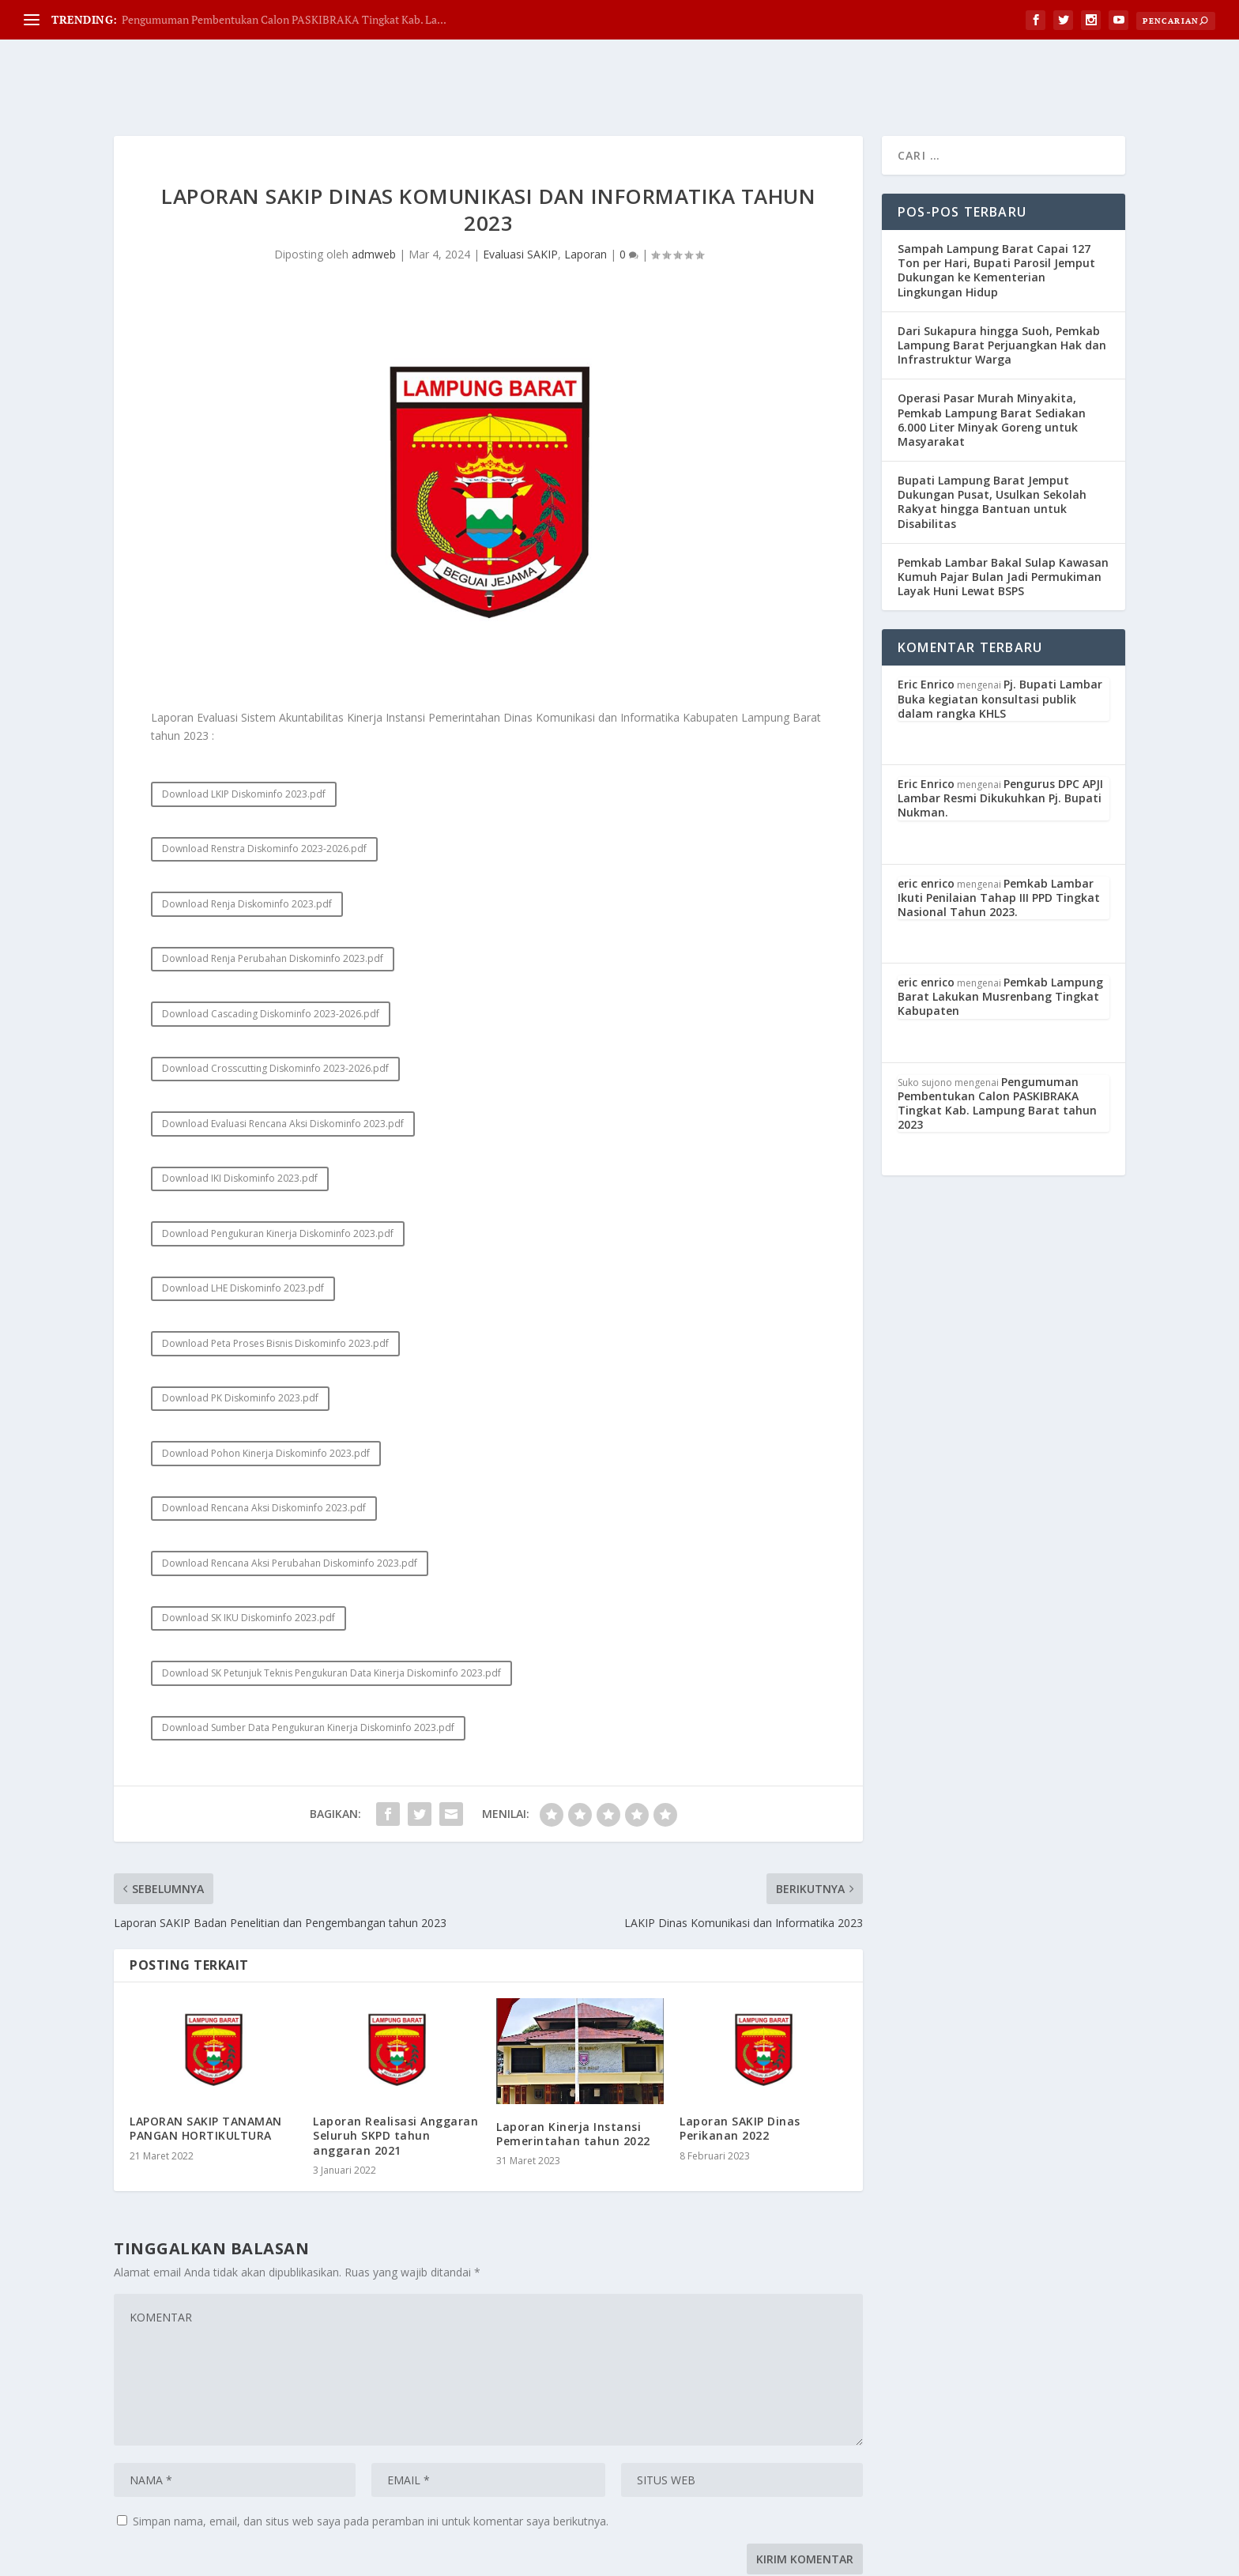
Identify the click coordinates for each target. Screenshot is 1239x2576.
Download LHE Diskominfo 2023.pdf (243, 1223)
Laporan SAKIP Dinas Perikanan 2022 (740, 2063)
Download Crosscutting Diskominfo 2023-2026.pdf (275, 1003)
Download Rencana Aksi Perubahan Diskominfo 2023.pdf (289, 1498)
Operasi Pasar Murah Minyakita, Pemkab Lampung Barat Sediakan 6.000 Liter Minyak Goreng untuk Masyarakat (992, 355)
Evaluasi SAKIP (520, 189)
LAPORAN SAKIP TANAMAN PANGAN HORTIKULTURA (206, 2063)
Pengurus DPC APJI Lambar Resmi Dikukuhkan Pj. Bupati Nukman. (1000, 733)
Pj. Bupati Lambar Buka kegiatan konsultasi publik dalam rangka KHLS (1000, 633)
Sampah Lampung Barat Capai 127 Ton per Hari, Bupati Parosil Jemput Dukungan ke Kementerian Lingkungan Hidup (996, 205)
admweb (374, 189)
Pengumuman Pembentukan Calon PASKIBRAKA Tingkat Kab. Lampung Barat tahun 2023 (997, 1038)
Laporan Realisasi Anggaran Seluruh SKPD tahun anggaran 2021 (395, 2070)
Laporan (585, 189)
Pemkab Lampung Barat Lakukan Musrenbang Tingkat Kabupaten (1000, 931)
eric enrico (926, 818)
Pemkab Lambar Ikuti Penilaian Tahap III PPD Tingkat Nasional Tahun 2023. (999, 832)
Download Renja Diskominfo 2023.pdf (247, 839)
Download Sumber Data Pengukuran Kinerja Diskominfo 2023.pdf (308, 1662)
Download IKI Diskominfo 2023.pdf (240, 1113)
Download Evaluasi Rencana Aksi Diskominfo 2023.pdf (283, 1058)
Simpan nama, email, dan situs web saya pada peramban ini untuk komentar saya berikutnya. (370, 2456)
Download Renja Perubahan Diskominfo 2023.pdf (272, 893)
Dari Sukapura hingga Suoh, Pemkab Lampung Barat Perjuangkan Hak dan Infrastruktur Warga (1002, 280)
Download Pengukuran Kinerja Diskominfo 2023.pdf (278, 1168)
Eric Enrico (926, 619)
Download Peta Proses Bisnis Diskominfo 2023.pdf (275, 1278)
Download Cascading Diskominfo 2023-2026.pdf (270, 949)
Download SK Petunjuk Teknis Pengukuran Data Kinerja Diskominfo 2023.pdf (331, 1608)
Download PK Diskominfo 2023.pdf (240, 1333)
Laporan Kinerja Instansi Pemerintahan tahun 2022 (573, 2069)
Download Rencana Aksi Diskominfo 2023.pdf (264, 1443)
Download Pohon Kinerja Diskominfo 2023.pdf (266, 1388)
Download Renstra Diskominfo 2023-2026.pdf (264, 783)
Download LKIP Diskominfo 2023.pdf (244, 729)
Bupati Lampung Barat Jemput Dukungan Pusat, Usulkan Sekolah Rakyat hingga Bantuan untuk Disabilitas (992, 437)
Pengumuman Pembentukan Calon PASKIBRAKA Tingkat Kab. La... (284, 19)
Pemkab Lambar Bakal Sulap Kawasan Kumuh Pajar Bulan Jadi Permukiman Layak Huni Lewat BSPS (1003, 512)
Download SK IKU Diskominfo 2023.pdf (248, 1553)
